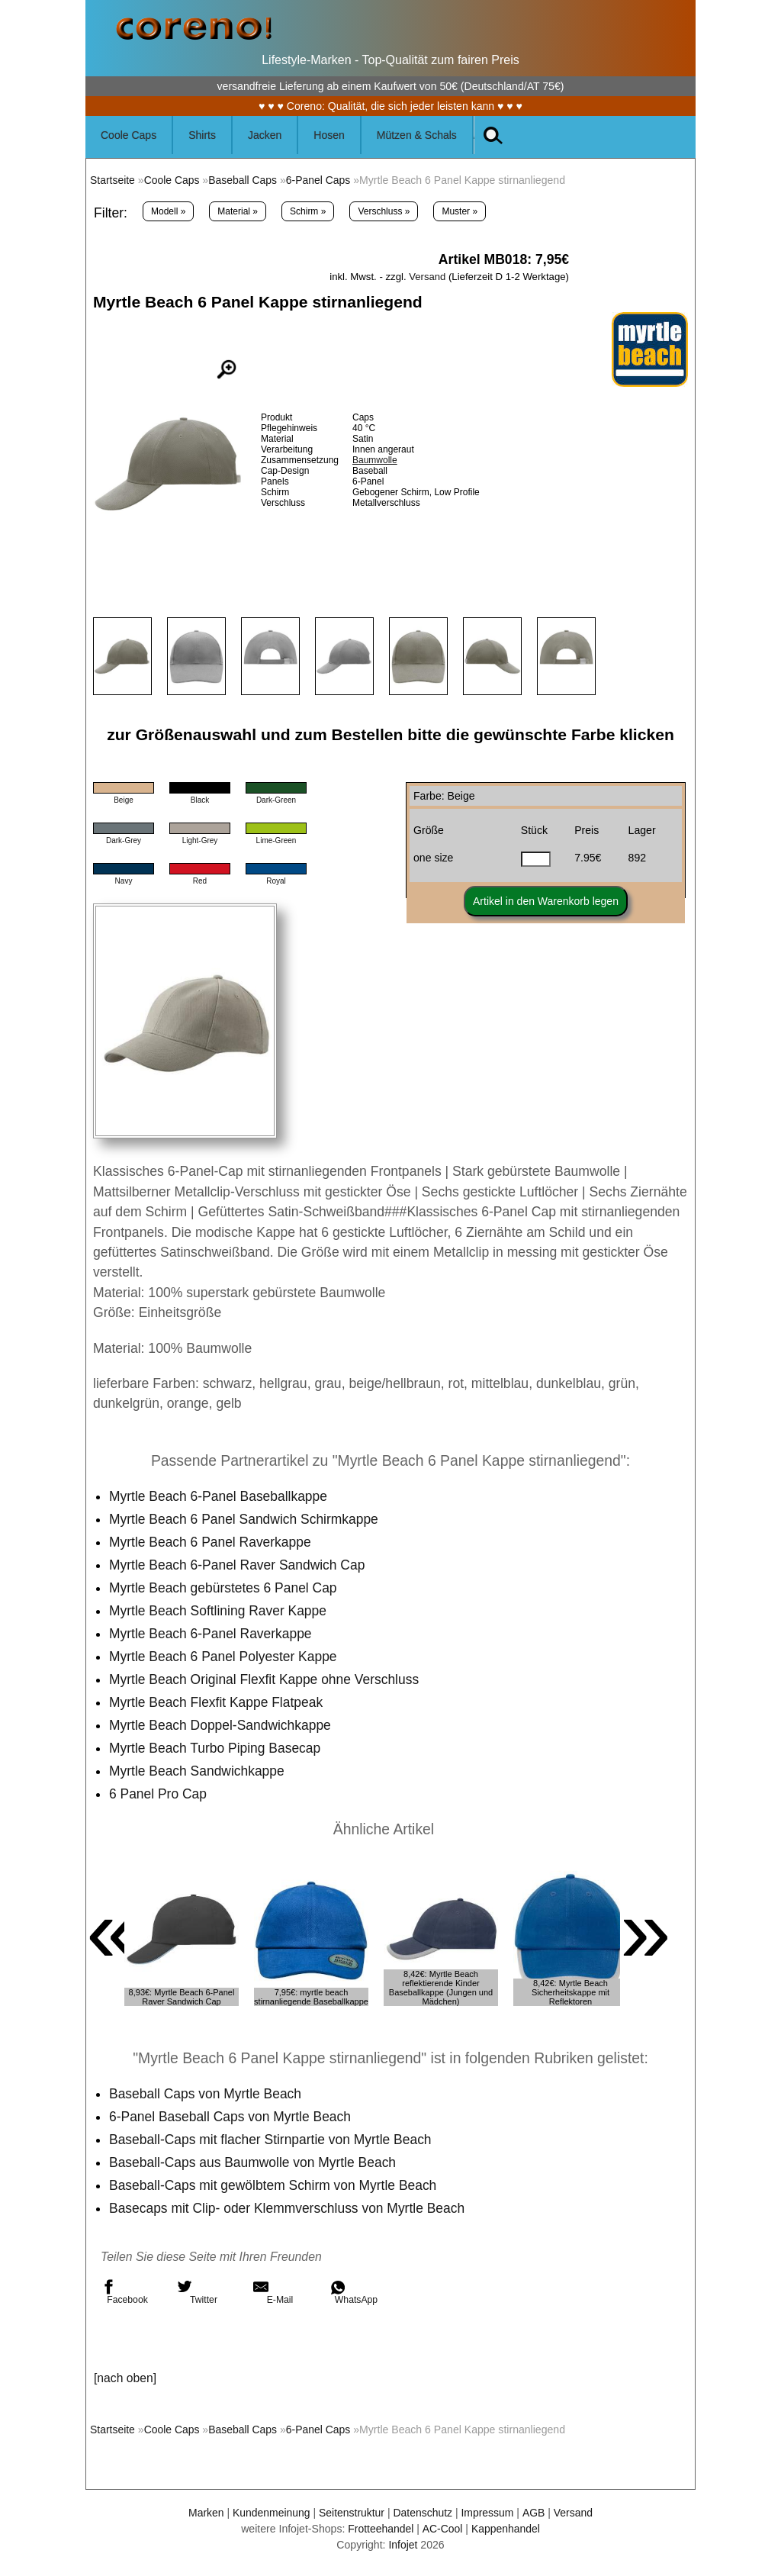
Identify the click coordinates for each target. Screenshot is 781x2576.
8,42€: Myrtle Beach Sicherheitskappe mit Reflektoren (570, 1992)
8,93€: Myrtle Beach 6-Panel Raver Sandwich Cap (182, 1997)
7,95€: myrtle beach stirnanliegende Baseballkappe (311, 1997)
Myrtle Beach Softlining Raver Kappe (219, 1610)
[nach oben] (125, 2378)
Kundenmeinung (270, 2513)
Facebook (124, 2292)
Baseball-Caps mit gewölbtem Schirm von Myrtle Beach (274, 2185)
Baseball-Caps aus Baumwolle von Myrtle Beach (253, 2162)
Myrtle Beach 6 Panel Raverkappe (211, 1542)
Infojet (402, 2545)
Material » (237, 211)
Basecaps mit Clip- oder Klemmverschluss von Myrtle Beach (288, 2208)
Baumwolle (374, 460)
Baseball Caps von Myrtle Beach (206, 2093)
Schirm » (308, 211)
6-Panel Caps (320, 180)
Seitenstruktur (351, 2513)
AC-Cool (442, 2529)
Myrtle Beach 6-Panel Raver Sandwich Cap (238, 1565)
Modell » (168, 211)
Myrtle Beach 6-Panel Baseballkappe (219, 1496)
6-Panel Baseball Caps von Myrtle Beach (231, 2116)
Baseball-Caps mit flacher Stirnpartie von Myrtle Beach (271, 2139)
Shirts (202, 135)
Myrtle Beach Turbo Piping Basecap (216, 1748)
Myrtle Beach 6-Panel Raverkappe (211, 1633)
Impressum (488, 2513)
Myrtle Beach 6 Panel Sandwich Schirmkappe (245, 1519)
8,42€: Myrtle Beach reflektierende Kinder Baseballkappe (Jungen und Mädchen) (441, 1987)
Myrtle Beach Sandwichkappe (197, 1771)
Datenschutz (423, 2513)
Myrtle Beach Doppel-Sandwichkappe (221, 1725)
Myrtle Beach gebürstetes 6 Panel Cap (224, 1588)
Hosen (328, 135)
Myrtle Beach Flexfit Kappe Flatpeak (217, 1702)
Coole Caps (128, 135)
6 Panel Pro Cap (158, 1794)
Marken (205, 2513)
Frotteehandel (380, 2529)
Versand (427, 276)
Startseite (112, 180)
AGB (534, 2513)
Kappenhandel (506, 2529)
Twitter (197, 2292)
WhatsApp (353, 2292)
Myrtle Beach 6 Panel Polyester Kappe (224, 1656)
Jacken (264, 135)
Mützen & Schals (417, 135)
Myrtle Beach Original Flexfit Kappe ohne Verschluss (265, 1679)
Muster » (459, 211)
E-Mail (273, 2292)
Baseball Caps (244, 180)
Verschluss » (384, 211)
